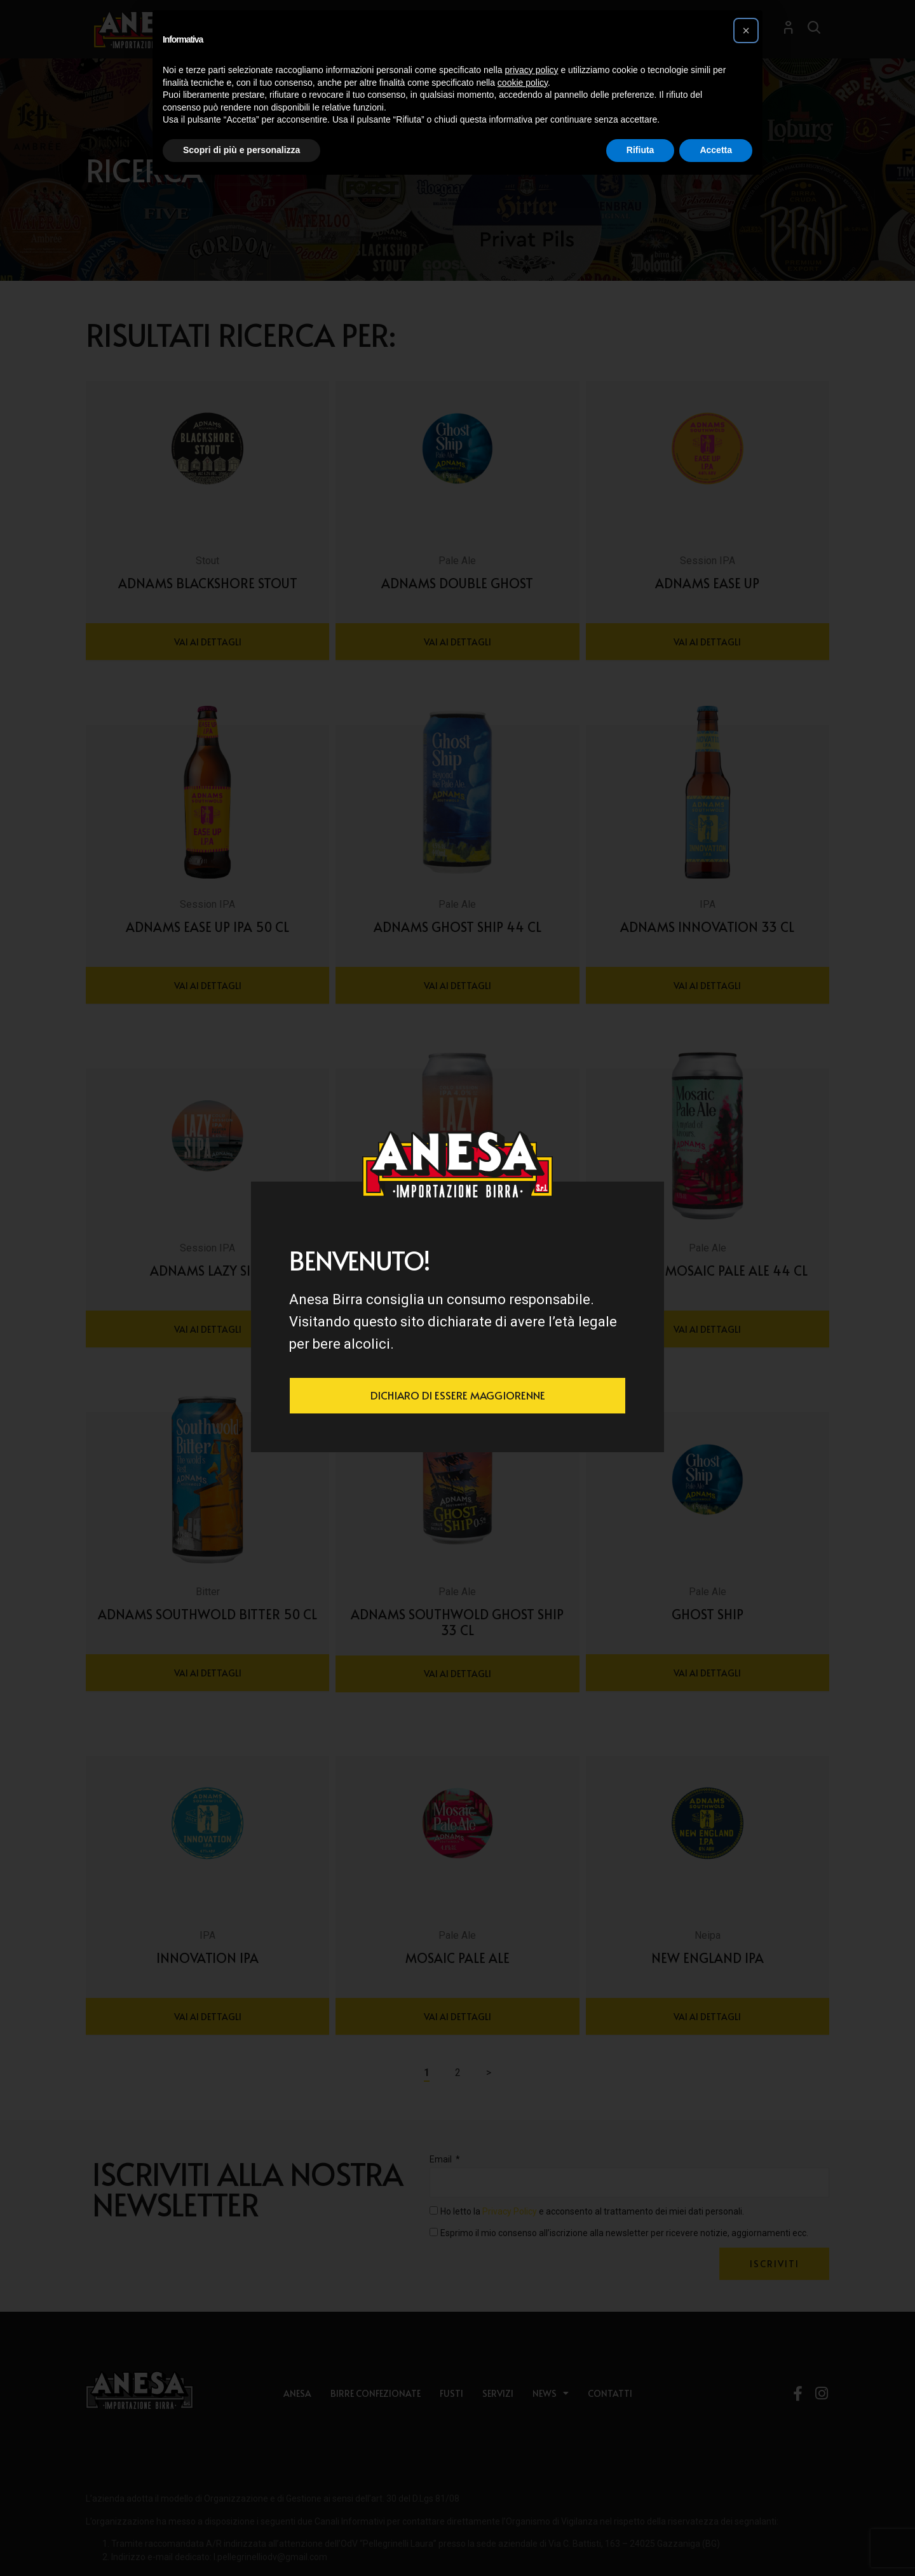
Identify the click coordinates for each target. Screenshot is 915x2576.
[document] (457, 1288)
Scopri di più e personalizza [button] (241, 150)
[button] (746, 30)
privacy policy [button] (532, 70)
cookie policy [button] (523, 83)
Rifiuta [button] (640, 150)
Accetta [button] (716, 150)
